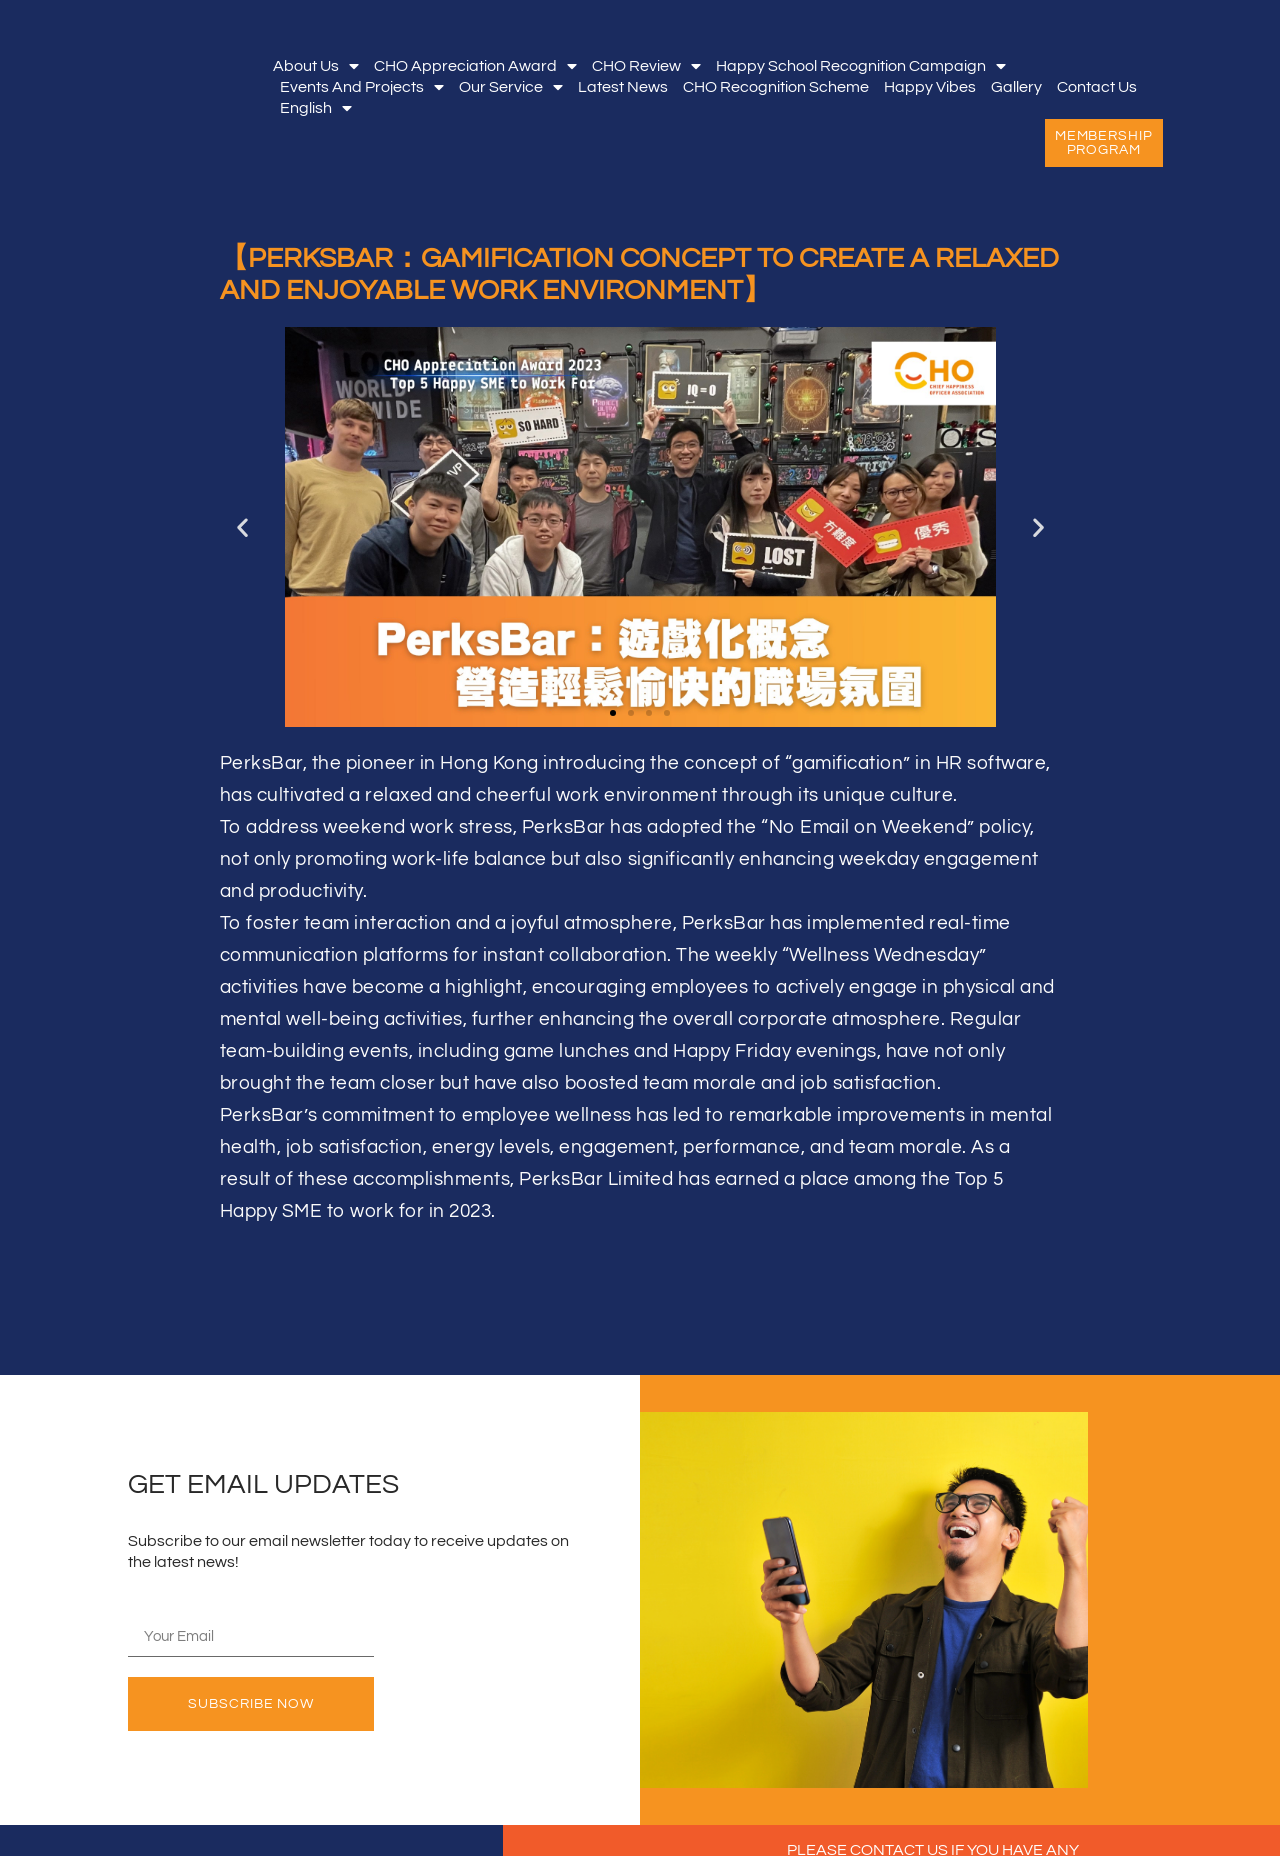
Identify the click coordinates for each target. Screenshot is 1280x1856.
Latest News (623, 87)
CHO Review (646, 66)
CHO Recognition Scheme (776, 87)
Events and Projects (362, 87)
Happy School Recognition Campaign (861, 66)
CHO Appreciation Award (475, 66)
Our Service (511, 87)
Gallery (1016, 87)
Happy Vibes (930, 87)
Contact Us (1097, 87)
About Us (316, 66)
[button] (242, 526)
